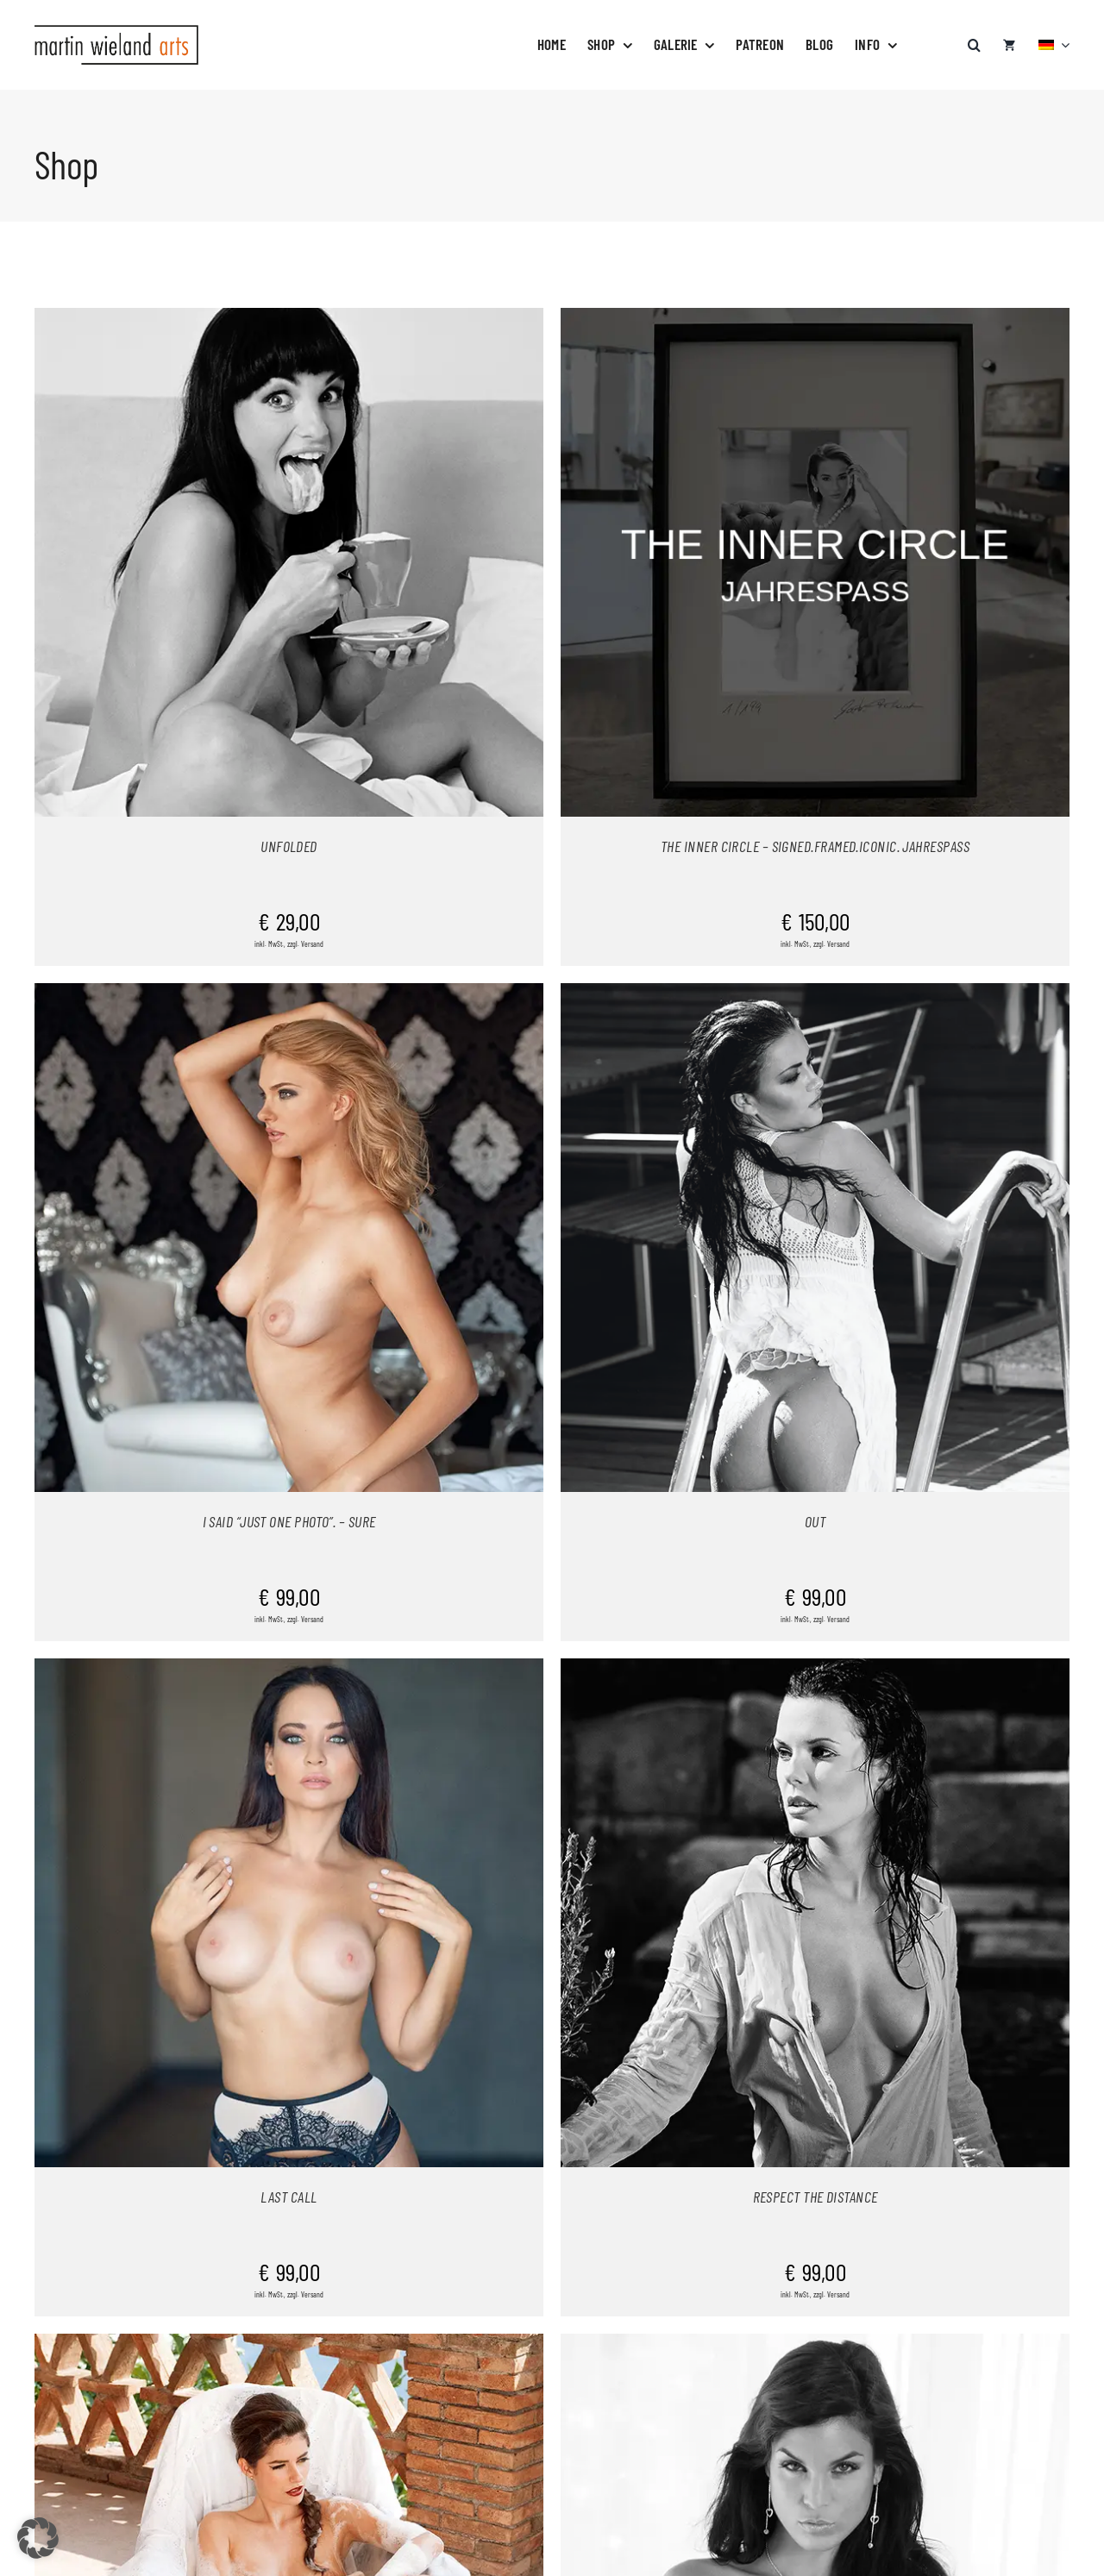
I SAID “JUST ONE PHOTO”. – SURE (289, 1521)
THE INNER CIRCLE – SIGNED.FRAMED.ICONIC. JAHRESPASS (815, 846)
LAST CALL (288, 2196)
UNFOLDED (288, 846)
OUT (815, 1521)
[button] (974, 36)
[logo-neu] (116, 32)
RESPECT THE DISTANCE (815, 2196)
